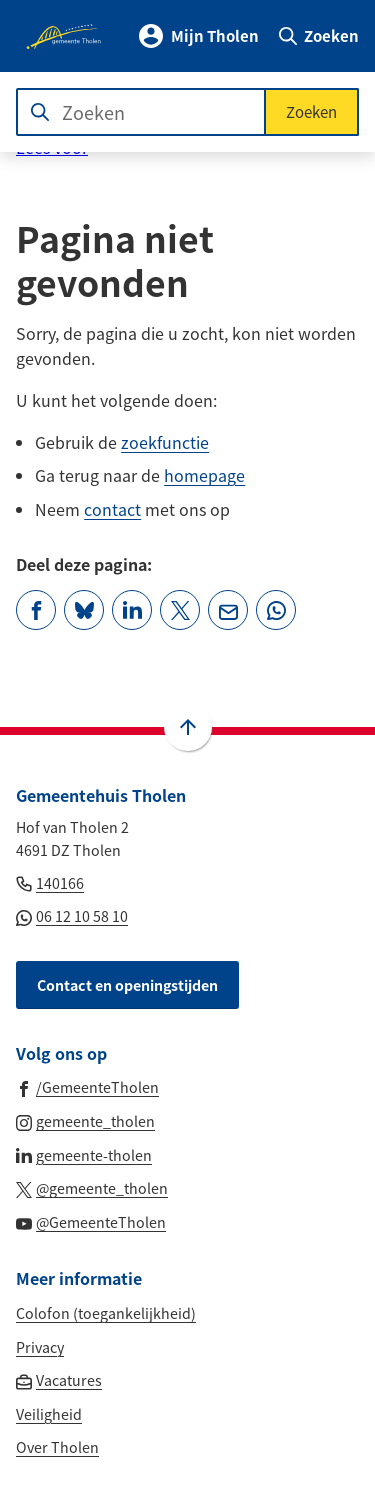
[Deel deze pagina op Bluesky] (84, 610)
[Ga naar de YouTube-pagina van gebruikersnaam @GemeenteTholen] (91, 1221)
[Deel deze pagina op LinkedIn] (132, 610)
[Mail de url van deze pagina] (228, 610)
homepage (204, 475)
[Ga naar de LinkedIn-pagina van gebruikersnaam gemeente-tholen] (84, 1154)
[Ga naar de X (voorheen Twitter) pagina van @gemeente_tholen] (92, 1187)
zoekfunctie (165, 442)
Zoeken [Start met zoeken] (311, 111)
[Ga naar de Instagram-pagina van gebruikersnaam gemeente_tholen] (85, 1120)
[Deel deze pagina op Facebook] (36, 610)
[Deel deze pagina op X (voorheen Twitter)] (180, 610)
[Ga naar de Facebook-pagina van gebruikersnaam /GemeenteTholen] (87, 1086)
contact (112, 509)
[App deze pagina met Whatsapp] (276, 610)
